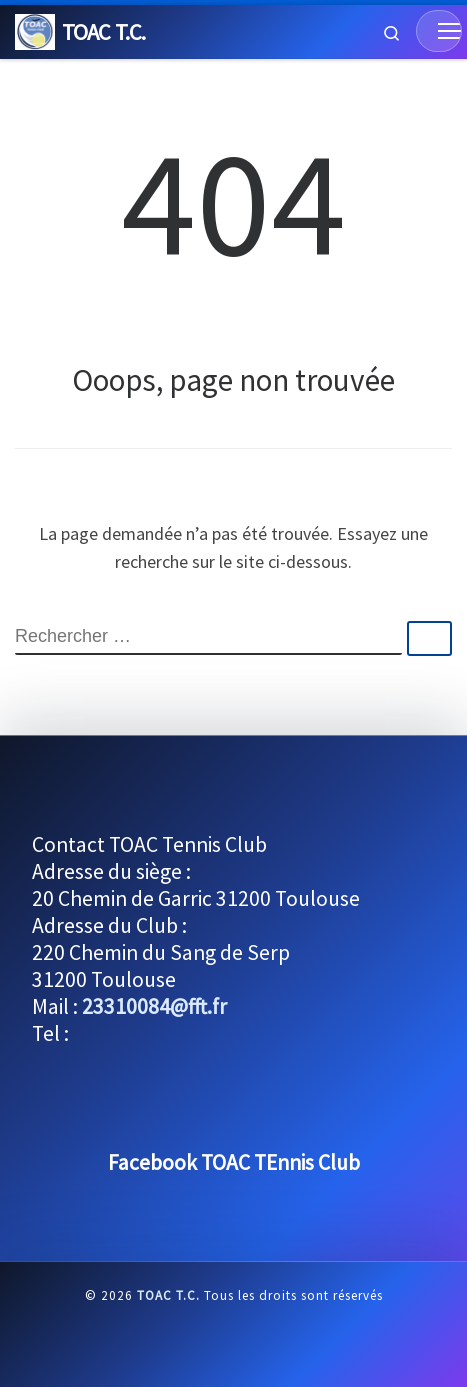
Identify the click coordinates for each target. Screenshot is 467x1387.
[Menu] (439, 31)
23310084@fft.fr (154, 1006)
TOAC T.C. (168, 1295)
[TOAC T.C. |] (35, 29)
